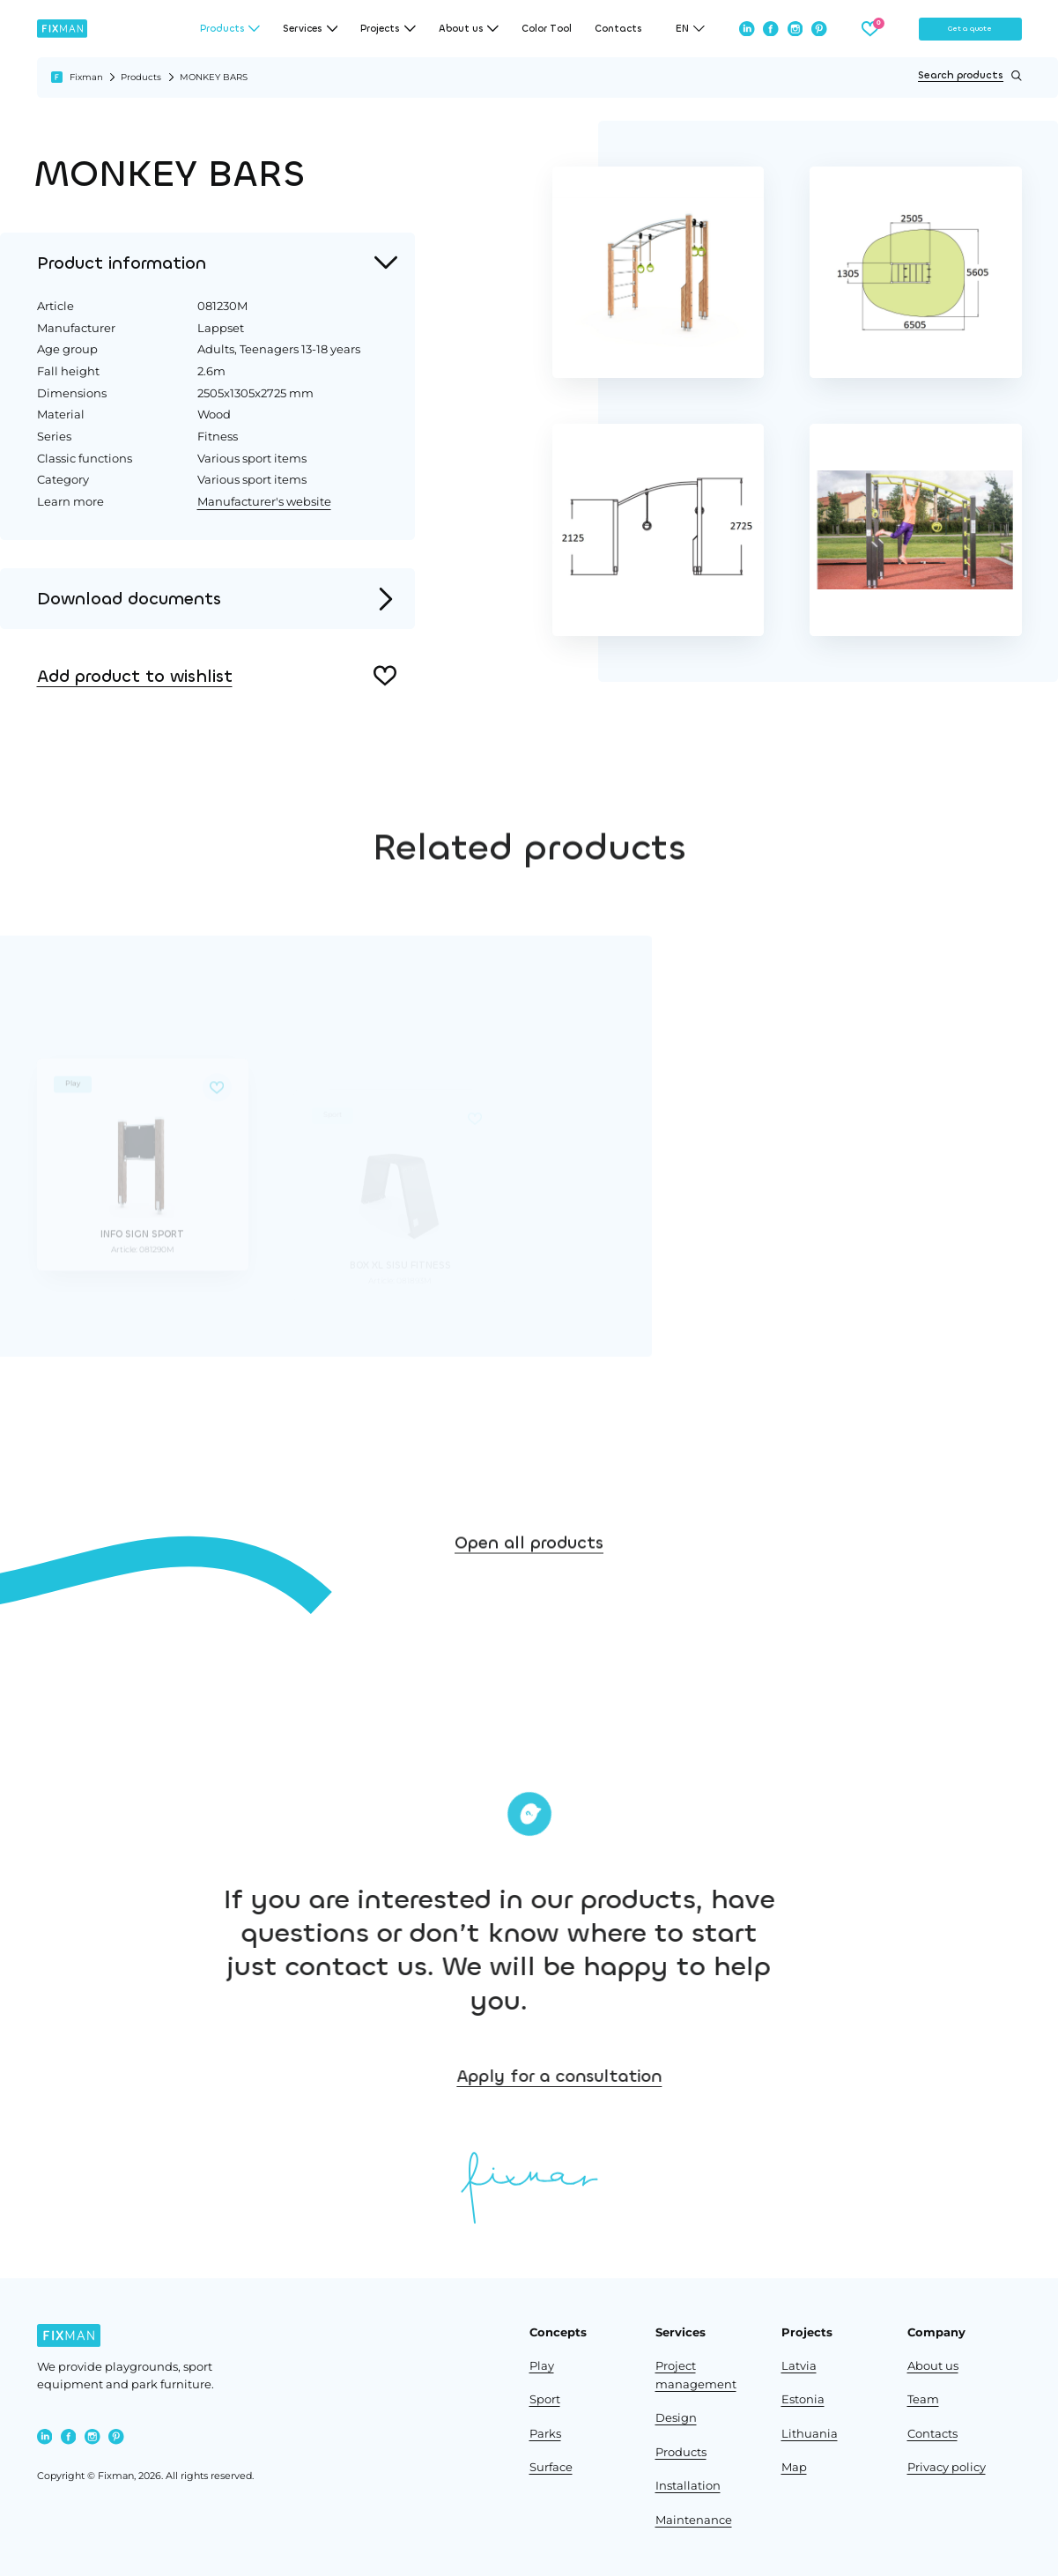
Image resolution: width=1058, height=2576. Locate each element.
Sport (544, 2399)
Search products (969, 75)
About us (932, 2365)
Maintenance (693, 2520)
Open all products (529, 1646)
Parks (545, 2433)
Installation (688, 2485)
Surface (551, 2467)
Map (794, 2467)
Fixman (86, 77)
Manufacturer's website (264, 501)
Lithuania (809, 2433)
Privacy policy (946, 2467)
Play (541, 2365)
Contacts (618, 28)
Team (923, 2399)
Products (141, 77)
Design (676, 2417)
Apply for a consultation (868, 2076)
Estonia (803, 2399)
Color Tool (547, 28)
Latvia (799, 2365)
